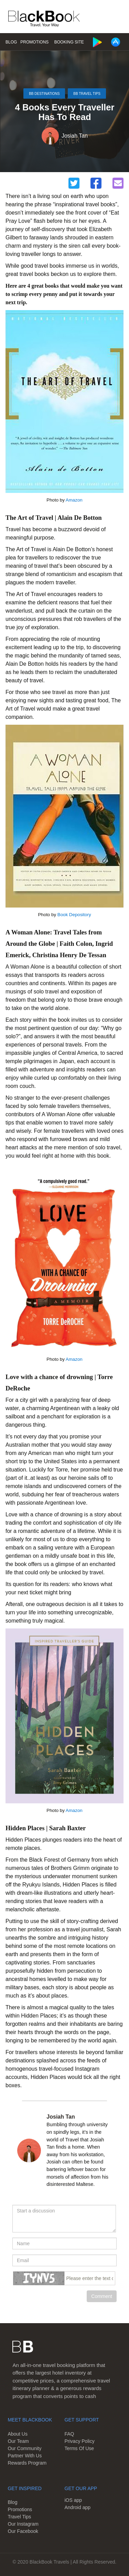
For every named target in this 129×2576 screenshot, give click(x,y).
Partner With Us (25, 2455)
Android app (78, 2507)
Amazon (74, 500)
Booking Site (69, 42)
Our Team (18, 2441)
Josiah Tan (75, 136)
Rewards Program (27, 2463)
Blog (11, 42)
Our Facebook (23, 2531)
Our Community (24, 2448)
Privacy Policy (80, 2441)
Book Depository (74, 914)
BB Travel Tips (86, 94)
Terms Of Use (79, 2448)
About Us (18, 2434)
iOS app (73, 2500)
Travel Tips (19, 2516)
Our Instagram (23, 2524)
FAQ (69, 2434)
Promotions (34, 42)
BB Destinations (44, 94)
